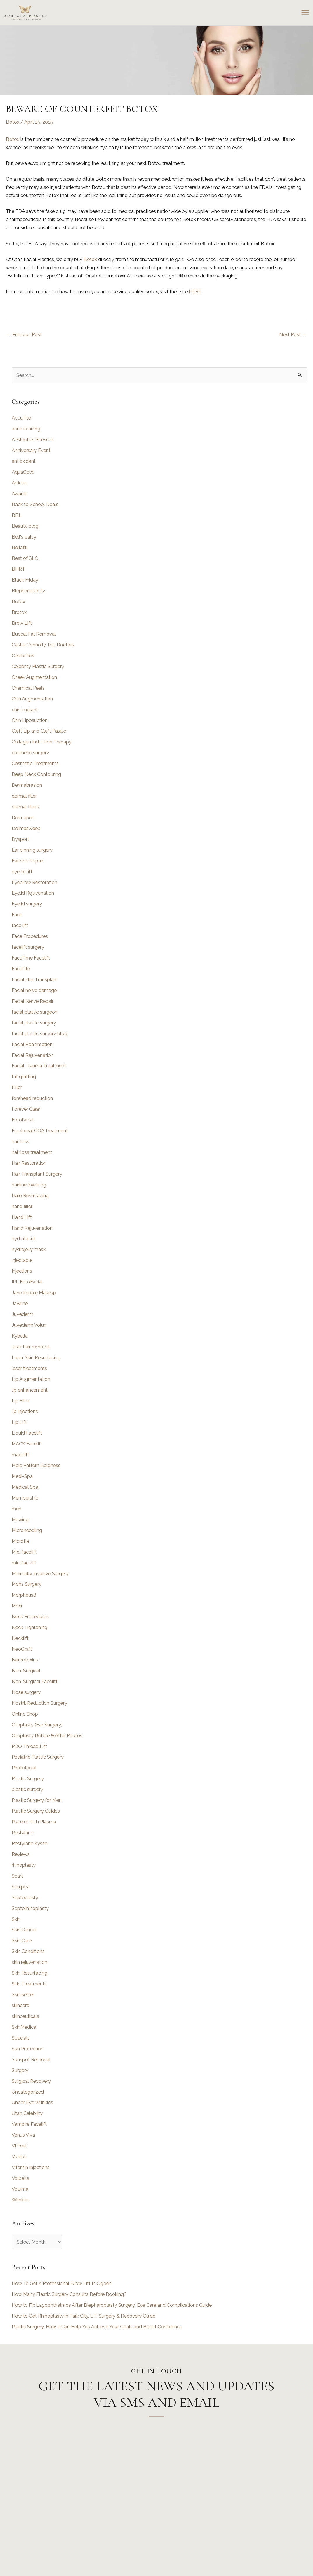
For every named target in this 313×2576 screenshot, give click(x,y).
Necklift (20, 1638)
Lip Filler (21, 1401)
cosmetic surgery (30, 752)
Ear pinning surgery (32, 850)
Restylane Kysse (29, 1843)
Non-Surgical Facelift (35, 1681)
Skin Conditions (28, 1951)
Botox (12, 122)
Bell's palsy (24, 537)
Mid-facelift (24, 1552)
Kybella (20, 1336)
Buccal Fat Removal (34, 634)
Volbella (20, 2178)
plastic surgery (27, 1789)
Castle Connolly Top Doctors (43, 645)
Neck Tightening (29, 1627)
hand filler (22, 1206)
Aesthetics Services (33, 439)
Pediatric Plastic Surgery (38, 1757)
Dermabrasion (27, 785)
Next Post (293, 334)
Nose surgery (26, 1692)
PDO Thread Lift (29, 1746)
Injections (22, 1271)
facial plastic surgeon (35, 1012)
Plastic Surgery (28, 1778)
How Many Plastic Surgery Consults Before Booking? (69, 2294)
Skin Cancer (24, 1930)
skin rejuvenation (29, 1962)
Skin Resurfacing (29, 1973)
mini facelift (24, 1563)
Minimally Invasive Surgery (40, 1573)
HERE (195, 291)
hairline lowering (29, 1185)
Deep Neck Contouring (36, 774)
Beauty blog (25, 526)
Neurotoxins (25, 1660)
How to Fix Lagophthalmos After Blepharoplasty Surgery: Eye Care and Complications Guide (112, 2305)
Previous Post (24, 334)
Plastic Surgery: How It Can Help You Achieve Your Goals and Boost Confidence (97, 2327)
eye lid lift (22, 871)
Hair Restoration (29, 1163)
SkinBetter (23, 1994)
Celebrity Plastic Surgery (38, 666)
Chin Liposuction (30, 720)
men (16, 1509)
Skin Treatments (29, 1984)
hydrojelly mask (29, 1249)
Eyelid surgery (27, 904)
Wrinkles (21, 2200)
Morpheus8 (24, 1595)
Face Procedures (30, 936)
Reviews (21, 1854)
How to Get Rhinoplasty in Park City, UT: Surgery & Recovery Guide (83, 2316)
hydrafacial (24, 1238)
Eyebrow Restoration (34, 882)
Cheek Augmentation (34, 677)
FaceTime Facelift (31, 958)
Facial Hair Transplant (35, 979)
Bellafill (19, 547)
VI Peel (19, 2146)
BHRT (18, 569)
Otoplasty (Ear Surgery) (37, 1725)
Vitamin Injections (31, 2167)
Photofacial (24, 1768)
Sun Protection (28, 2049)
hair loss (20, 1141)
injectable (22, 1260)
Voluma (20, 2189)
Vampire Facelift (29, 2124)
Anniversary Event (31, 450)
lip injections (25, 1411)
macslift (20, 1454)
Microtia (20, 1541)
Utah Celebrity (27, 2113)
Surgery (20, 2070)
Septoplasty (25, 1897)
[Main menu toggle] (305, 13)
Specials (21, 2038)
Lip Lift (19, 1422)
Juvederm (22, 1314)
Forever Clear (26, 1109)
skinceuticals (25, 2016)
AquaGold (23, 472)
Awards (20, 493)
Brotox (19, 612)
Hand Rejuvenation (32, 1228)
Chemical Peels (28, 688)
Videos (19, 2156)
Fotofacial (23, 1120)
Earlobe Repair (27, 861)
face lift (20, 925)
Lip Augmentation (31, 1379)
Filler (17, 1087)
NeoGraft (22, 1649)
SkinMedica (24, 2027)
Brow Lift (22, 623)
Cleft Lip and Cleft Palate (39, 731)
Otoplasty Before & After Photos (47, 1735)
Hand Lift (22, 1217)
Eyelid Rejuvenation (33, 893)
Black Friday (25, 580)
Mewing (20, 1519)
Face (17, 914)
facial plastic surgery (34, 1023)
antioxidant (24, 461)
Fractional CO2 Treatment (40, 1130)
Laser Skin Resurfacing (36, 1357)
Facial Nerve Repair (32, 1001)
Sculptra (21, 1887)
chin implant (25, 709)
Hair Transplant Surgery (37, 1174)
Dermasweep (26, 828)
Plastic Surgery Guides (36, 1811)
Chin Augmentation (32, 699)
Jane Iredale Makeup (34, 1292)
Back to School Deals (35, 504)
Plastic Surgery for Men (37, 1800)
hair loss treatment (32, 1152)
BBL (17, 515)
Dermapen (23, 817)
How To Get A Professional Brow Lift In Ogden (62, 2283)
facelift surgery (28, 947)
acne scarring (26, 429)
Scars (18, 1876)
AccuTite (21, 418)
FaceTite (21, 969)
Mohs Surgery (26, 1584)
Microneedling (27, 1530)
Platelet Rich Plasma (34, 1822)
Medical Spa (25, 1487)
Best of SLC (25, 558)
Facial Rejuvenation (32, 1055)
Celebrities (23, 655)
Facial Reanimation (32, 1044)
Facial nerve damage (34, 990)
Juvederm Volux (29, 1325)
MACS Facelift (27, 1444)
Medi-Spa (22, 1476)
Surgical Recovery (31, 2081)
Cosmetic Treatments (35, 763)
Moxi (17, 1606)
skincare (20, 2005)
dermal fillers (25, 807)
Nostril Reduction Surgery (39, 1703)
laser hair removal (31, 1347)
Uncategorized (28, 2092)
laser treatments (29, 1368)
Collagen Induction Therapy (42, 742)
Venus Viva (23, 2135)
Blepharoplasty (28, 590)
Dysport (20, 839)
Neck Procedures (30, 1616)
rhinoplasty (24, 1865)
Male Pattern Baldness (36, 1465)
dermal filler (24, 796)
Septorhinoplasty (30, 1908)
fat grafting (24, 1076)
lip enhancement (30, 1390)
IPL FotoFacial (27, 1282)
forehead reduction (32, 1098)
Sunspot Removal (31, 2059)
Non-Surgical (26, 1670)
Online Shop (25, 1714)
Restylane (22, 1832)
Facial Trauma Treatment (39, 1066)
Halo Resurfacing (30, 1195)
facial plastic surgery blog (39, 1033)
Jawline (20, 1303)
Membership (25, 1498)
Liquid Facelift (27, 1433)
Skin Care (22, 1940)
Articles (20, 483)
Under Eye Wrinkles (32, 2102)
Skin (16, 1919)
